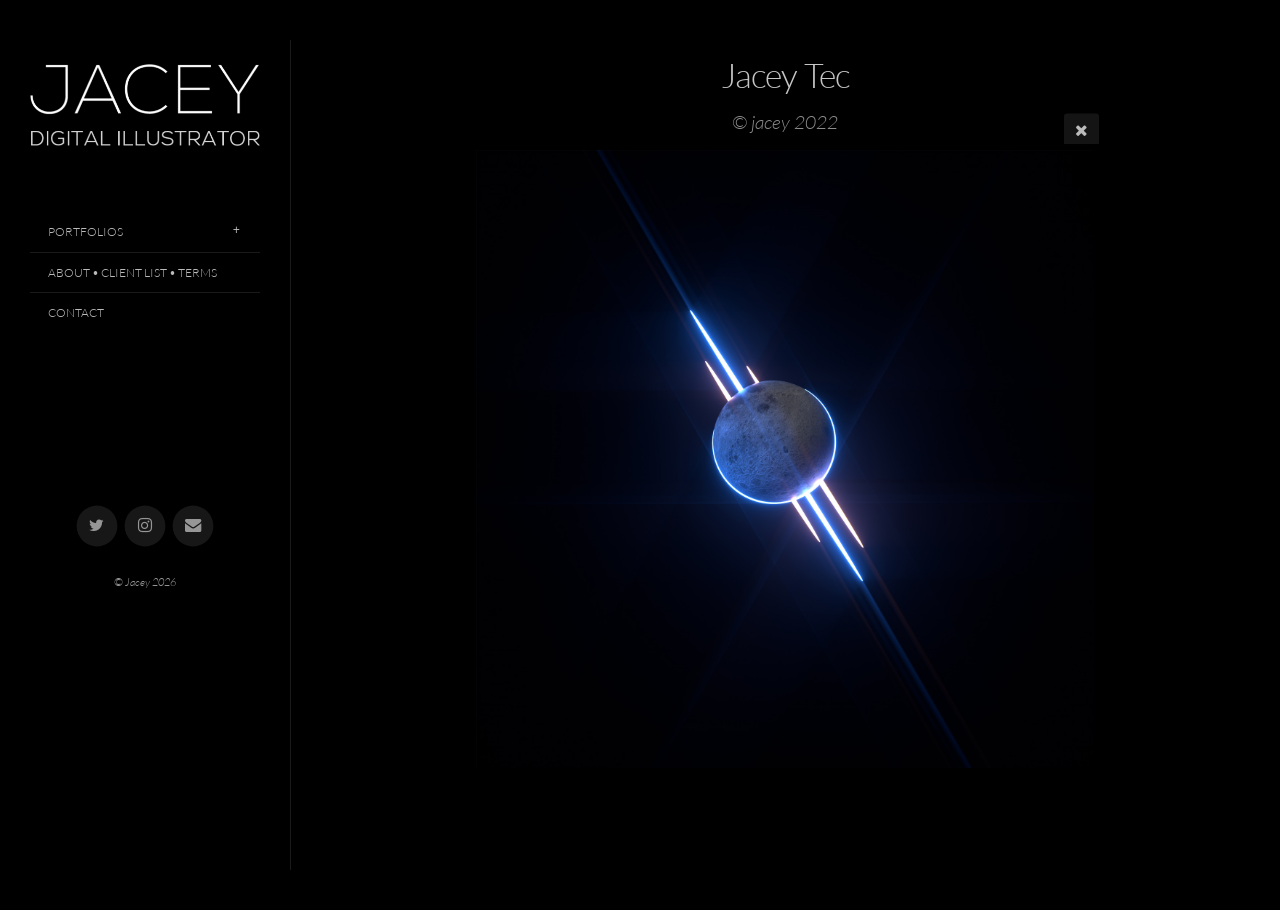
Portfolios (85, 231)
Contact (76, 312)
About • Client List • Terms (132, 272)
